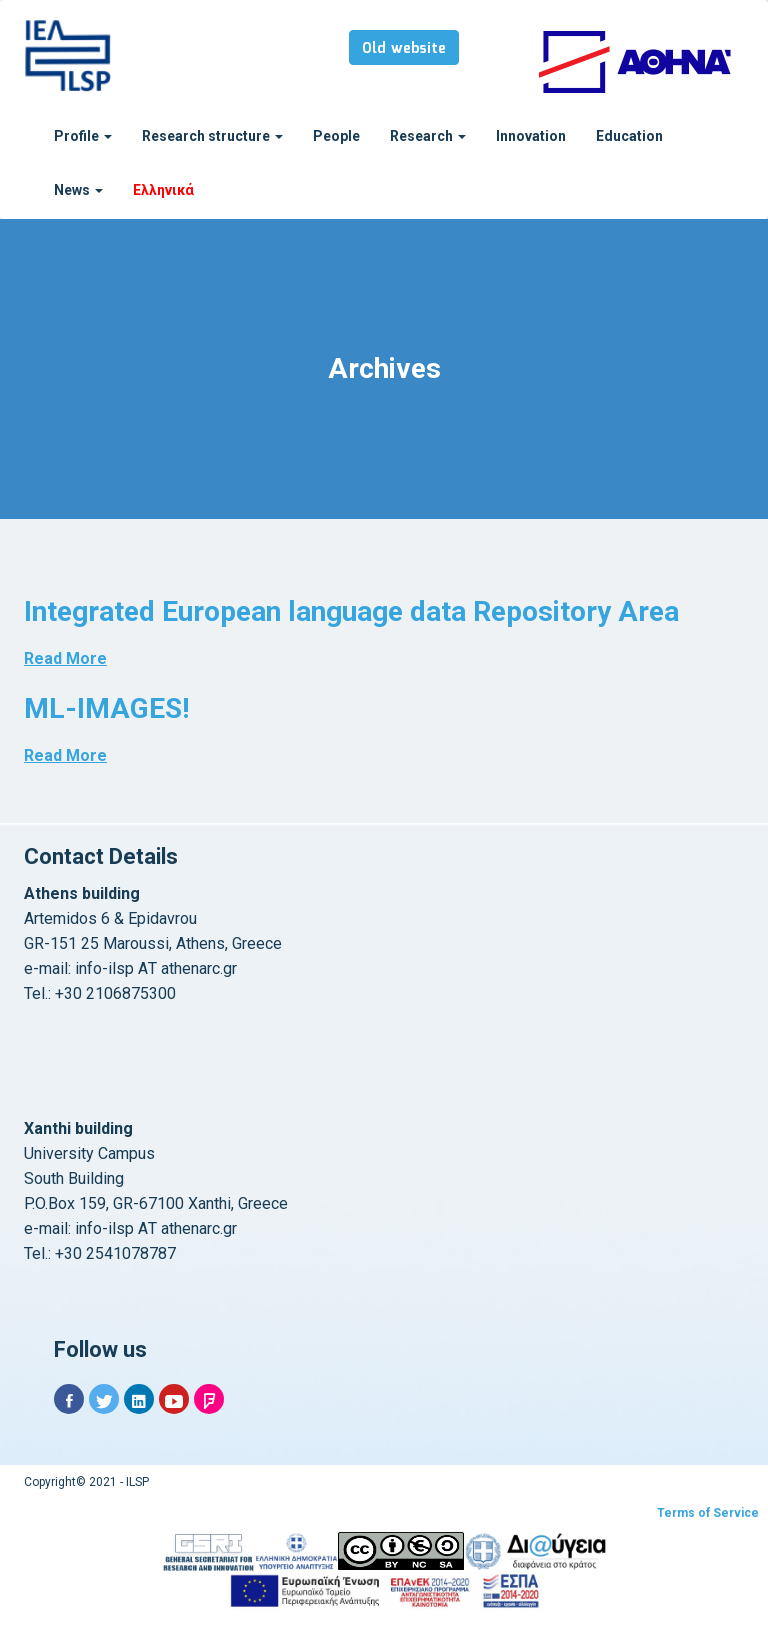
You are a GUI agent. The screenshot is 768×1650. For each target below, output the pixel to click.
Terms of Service (708, 1513)
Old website (404, 49)
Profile (83, 136)
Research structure (212, 136)
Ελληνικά (163, 190)
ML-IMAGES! (106, 708)
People (336, 136)
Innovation (531, 136)
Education (629, 136)
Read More (65, 658)
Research (428, 136)
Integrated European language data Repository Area (351, 611)
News (78, 190)
